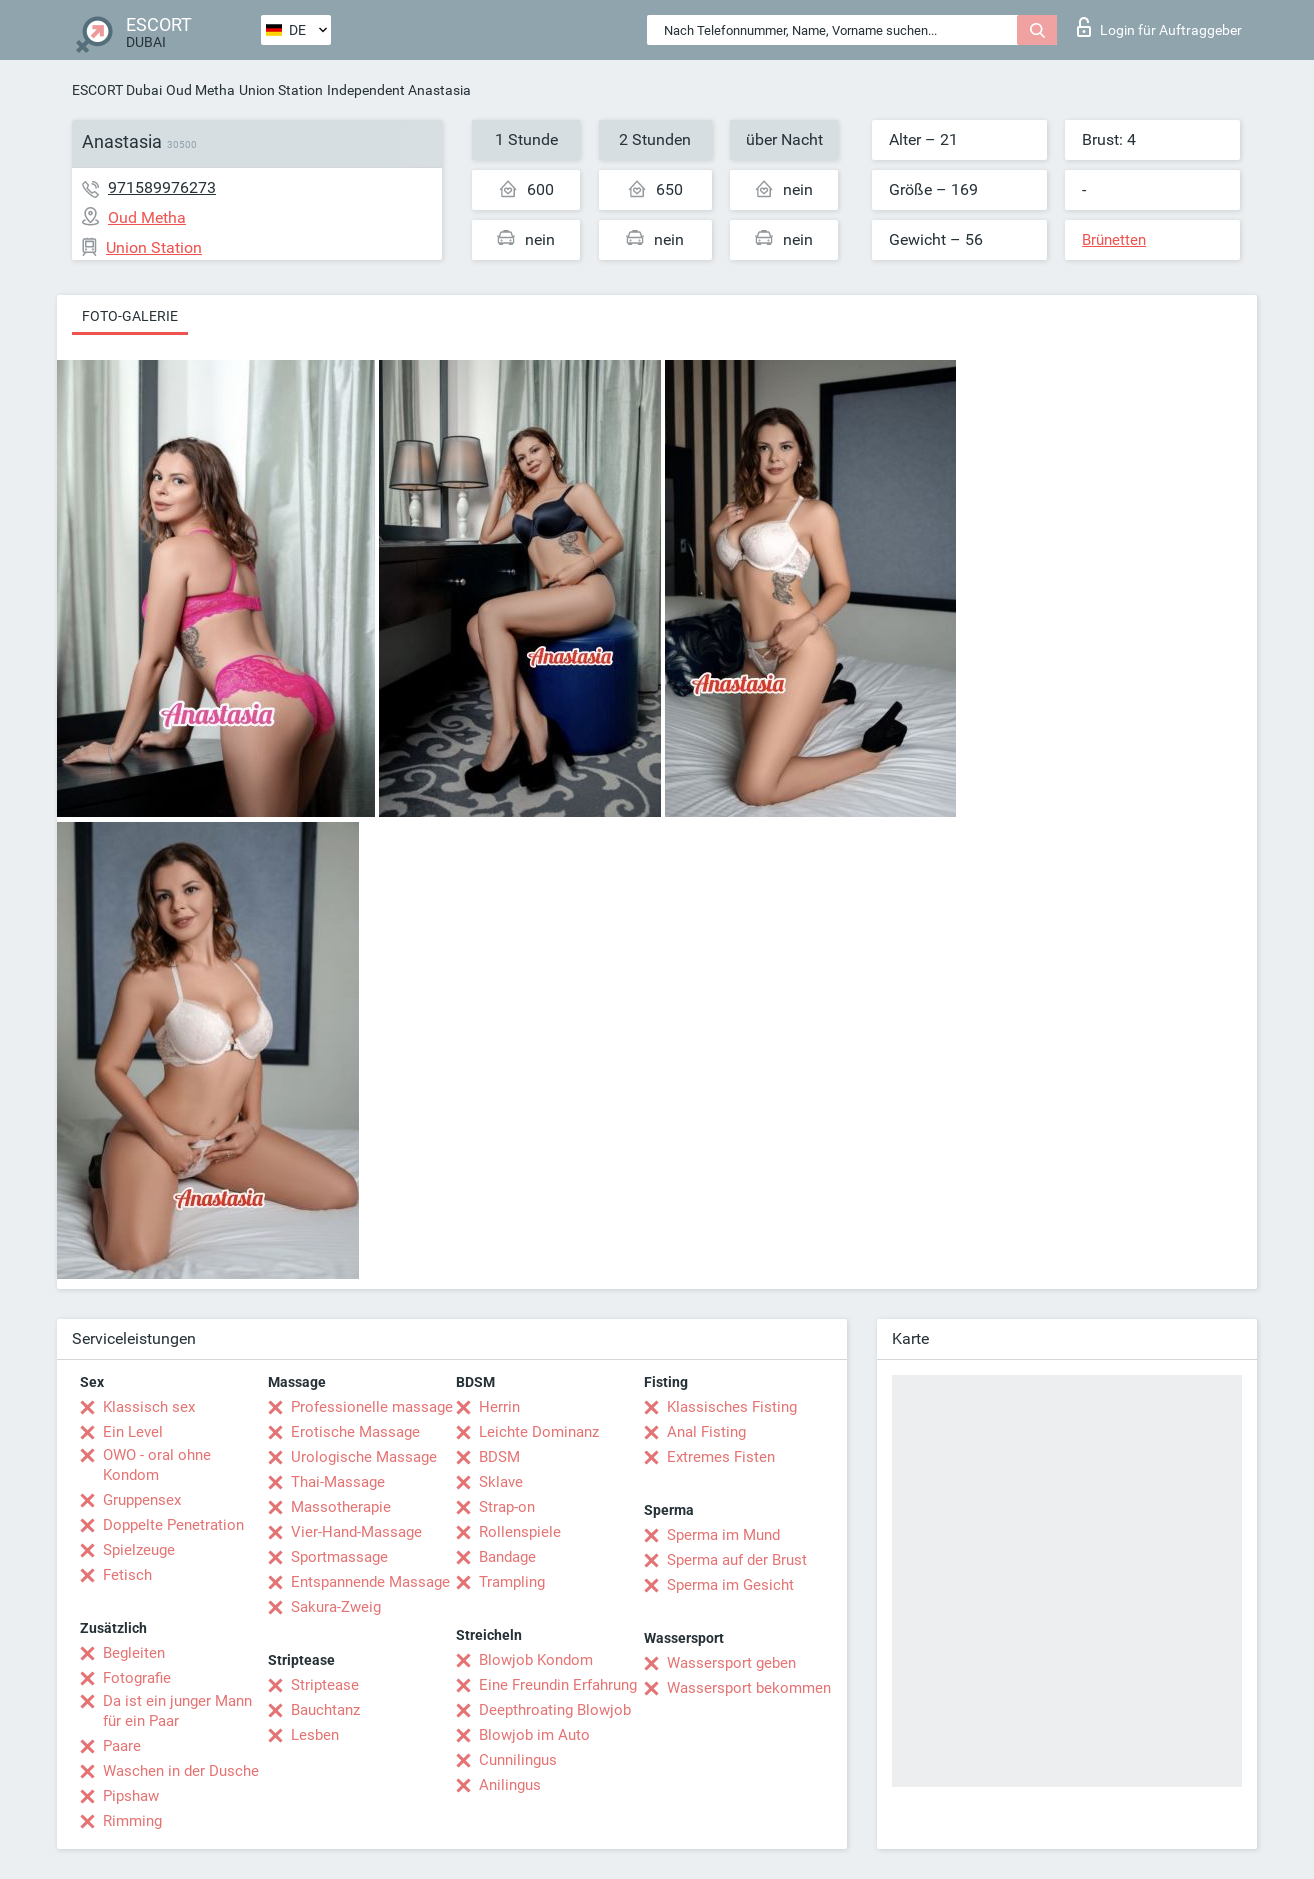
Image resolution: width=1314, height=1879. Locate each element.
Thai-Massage (338, 1482)
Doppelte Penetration (173, 1525)
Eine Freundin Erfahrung (558, 1685)
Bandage (507, 1557)
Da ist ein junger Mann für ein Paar (177, 1711)
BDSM (499, 1457)
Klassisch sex (149, 1407)
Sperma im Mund (723, 1535)
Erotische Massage (355, 1432)
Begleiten (134, 1653)
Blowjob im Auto (534, 1735)
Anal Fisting (706, 1432)
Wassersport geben (731, 1663)
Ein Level (133, 1432)
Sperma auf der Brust (737, 1560)
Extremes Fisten (721, 1457)
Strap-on (507, 1507)
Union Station (281, 90)
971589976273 (162, 187)
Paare (122, 1746)
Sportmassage (339, 1557)
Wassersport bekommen (749, 1688)
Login (1159, 27)
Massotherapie (341, 1507)
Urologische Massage (364, 1457)
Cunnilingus (518, 1760)
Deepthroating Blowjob (555, 1710)
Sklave (501, 1482)
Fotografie (137, 1678)
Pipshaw (131, 1796)
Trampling (512, 1582)
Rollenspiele (520, 1532)
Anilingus (510, 1785)
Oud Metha (200, 90)
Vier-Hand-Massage (356, 1532)
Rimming (132, 1821)
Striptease (325, 1685)
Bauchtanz (325, 1710)
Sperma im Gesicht (730, 1585)
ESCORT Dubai (117, 90)
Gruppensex (142, 1500)
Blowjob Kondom (536, 1660)
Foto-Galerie (130, 316)
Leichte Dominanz (539, 1432)
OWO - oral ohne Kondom (157, 1465)
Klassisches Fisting (732, 1407)
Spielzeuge (139, 1550)
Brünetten (1114, 240)
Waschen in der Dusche (181, 1771)
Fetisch (127, 1575)
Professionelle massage (372, 1407)
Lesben (315, 1735)
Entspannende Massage (370, 1582)
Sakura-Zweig (336, 1607)
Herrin (499, 1407)
